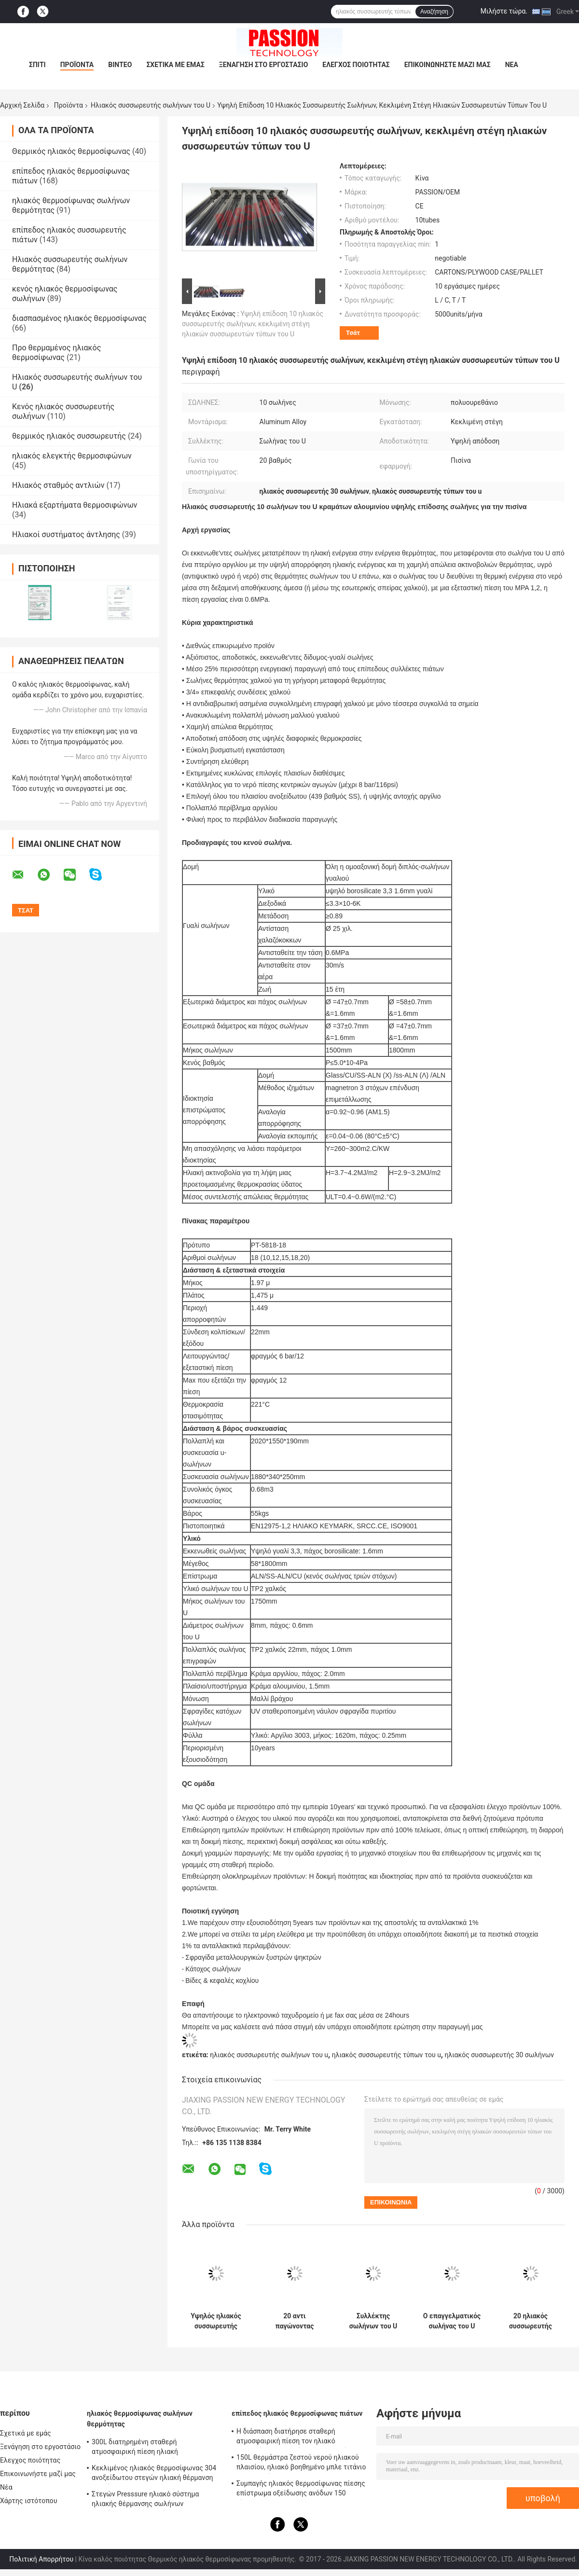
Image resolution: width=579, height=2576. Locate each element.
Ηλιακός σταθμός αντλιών (58, 485)
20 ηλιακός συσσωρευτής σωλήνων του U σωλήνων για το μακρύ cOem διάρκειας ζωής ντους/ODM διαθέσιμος (530, 2321)
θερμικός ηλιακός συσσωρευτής (69, 436)
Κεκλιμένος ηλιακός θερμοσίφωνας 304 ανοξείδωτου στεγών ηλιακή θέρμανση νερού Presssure (154, 2474)
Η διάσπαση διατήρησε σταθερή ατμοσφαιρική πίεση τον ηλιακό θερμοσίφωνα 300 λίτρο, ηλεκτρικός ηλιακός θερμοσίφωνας (293, 2437)
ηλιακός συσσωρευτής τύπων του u (386, 2055)
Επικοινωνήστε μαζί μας (447, 65)
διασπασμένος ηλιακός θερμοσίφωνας (79, 318)
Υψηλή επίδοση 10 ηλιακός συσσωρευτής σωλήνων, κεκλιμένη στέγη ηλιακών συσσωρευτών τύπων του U (252, 324)
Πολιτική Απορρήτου (41, 2559)
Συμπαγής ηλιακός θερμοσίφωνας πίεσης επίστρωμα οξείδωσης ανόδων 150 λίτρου (300, 2489)
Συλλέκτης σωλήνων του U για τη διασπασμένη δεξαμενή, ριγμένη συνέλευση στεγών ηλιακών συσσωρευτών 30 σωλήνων (373, 2321)
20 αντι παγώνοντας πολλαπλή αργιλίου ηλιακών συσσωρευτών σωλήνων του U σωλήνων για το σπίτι (294, 2321)
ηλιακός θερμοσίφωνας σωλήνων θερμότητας (140, 2419)
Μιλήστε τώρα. (504, 11)
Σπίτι (37, 65)
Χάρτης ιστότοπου (28, 2501)
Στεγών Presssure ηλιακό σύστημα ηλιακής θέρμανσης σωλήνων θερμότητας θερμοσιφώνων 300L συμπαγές (145, 2500)
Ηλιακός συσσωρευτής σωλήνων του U (150, 105)
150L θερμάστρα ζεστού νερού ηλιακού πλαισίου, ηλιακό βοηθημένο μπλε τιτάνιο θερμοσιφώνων (301, 2463)
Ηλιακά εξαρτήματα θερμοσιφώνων (74, 505)
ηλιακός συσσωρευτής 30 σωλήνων (499, 2055)
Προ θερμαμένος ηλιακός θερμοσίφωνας (56, 352)
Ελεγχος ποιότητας (355, 65)
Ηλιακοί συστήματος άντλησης (66, 534)
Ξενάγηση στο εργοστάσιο (263, 65)
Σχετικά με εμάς (175, 65)
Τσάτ (353, 332)
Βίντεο (120, 65)
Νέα (511, 65)
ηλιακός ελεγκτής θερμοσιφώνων (72, 455)
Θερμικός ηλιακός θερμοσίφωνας (71, 151)
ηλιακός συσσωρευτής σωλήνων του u (269, 2055)
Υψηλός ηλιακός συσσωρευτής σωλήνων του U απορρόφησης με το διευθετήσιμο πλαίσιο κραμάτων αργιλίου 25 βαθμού (216, 2321)
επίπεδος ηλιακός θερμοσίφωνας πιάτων (297, 2413)
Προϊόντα (77, 65)
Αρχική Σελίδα (22, 105)
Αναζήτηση (434, 11)
